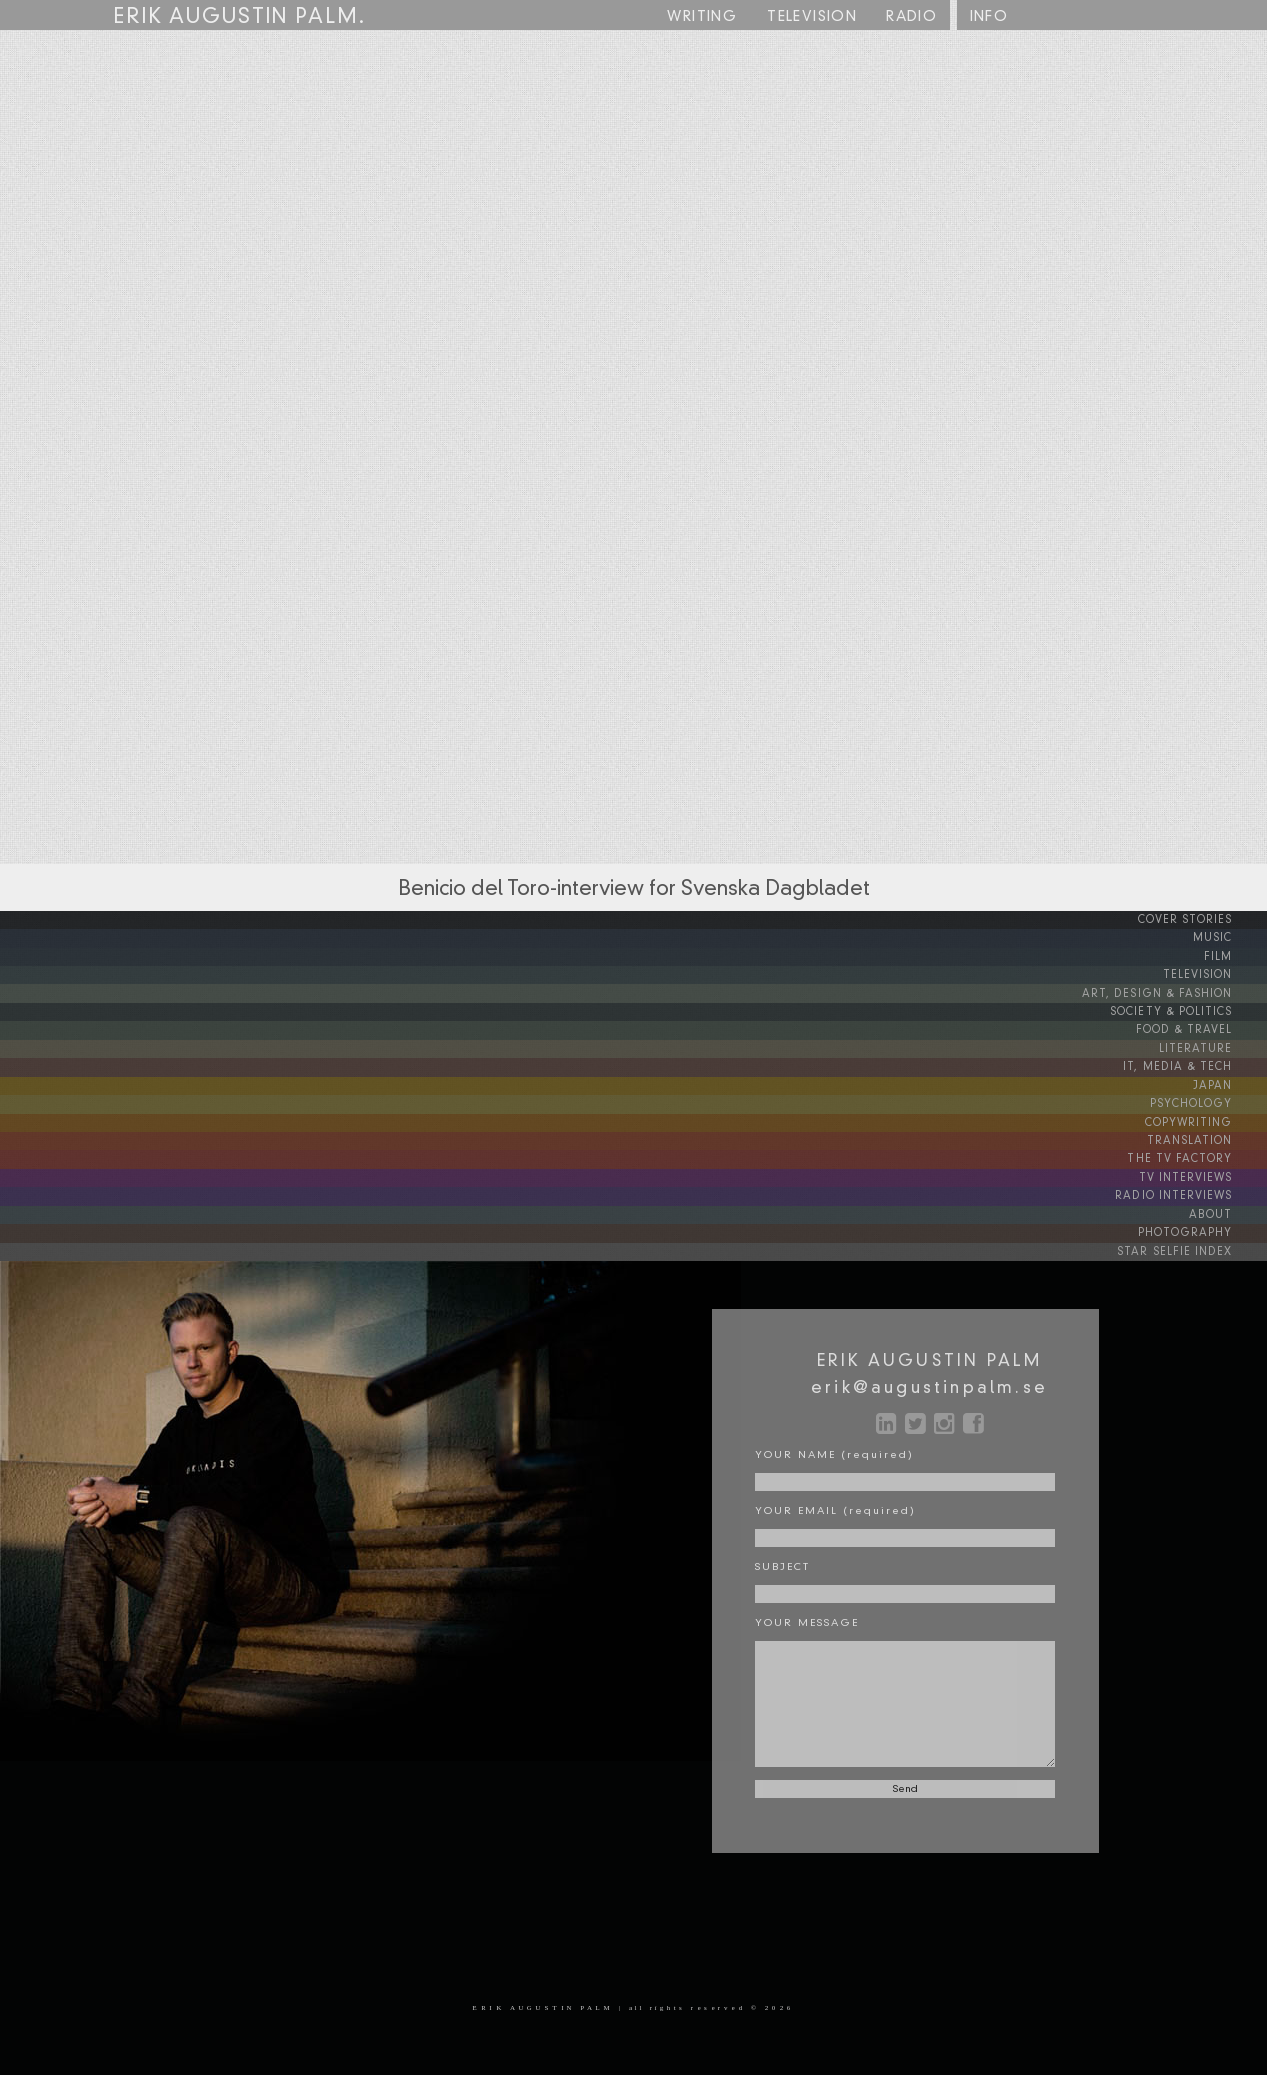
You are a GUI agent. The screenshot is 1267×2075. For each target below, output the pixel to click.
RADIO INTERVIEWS (1193, 1190)
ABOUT (1228, 1208)
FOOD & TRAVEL (1202, 1028)
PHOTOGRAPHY (1202, 1226)
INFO (989, 17)
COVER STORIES (1203, 920)
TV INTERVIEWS (1204, 1172)
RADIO (911, 17)
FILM (1234, 956)
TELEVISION (1215, 974)
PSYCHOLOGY (1207, 1100)
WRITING (702, 17)
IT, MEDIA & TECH (1197, 1064)
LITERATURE (1214, 1046)
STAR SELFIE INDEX (1195, 1244)
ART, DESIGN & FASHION (1177, 992)
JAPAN (1229, 1082)
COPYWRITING (1205, 1118)
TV (812, 17)
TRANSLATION (1208, 1136)
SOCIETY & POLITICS (1190, 1010)
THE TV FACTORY (1200, 1154)
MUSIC (1228, 938)
